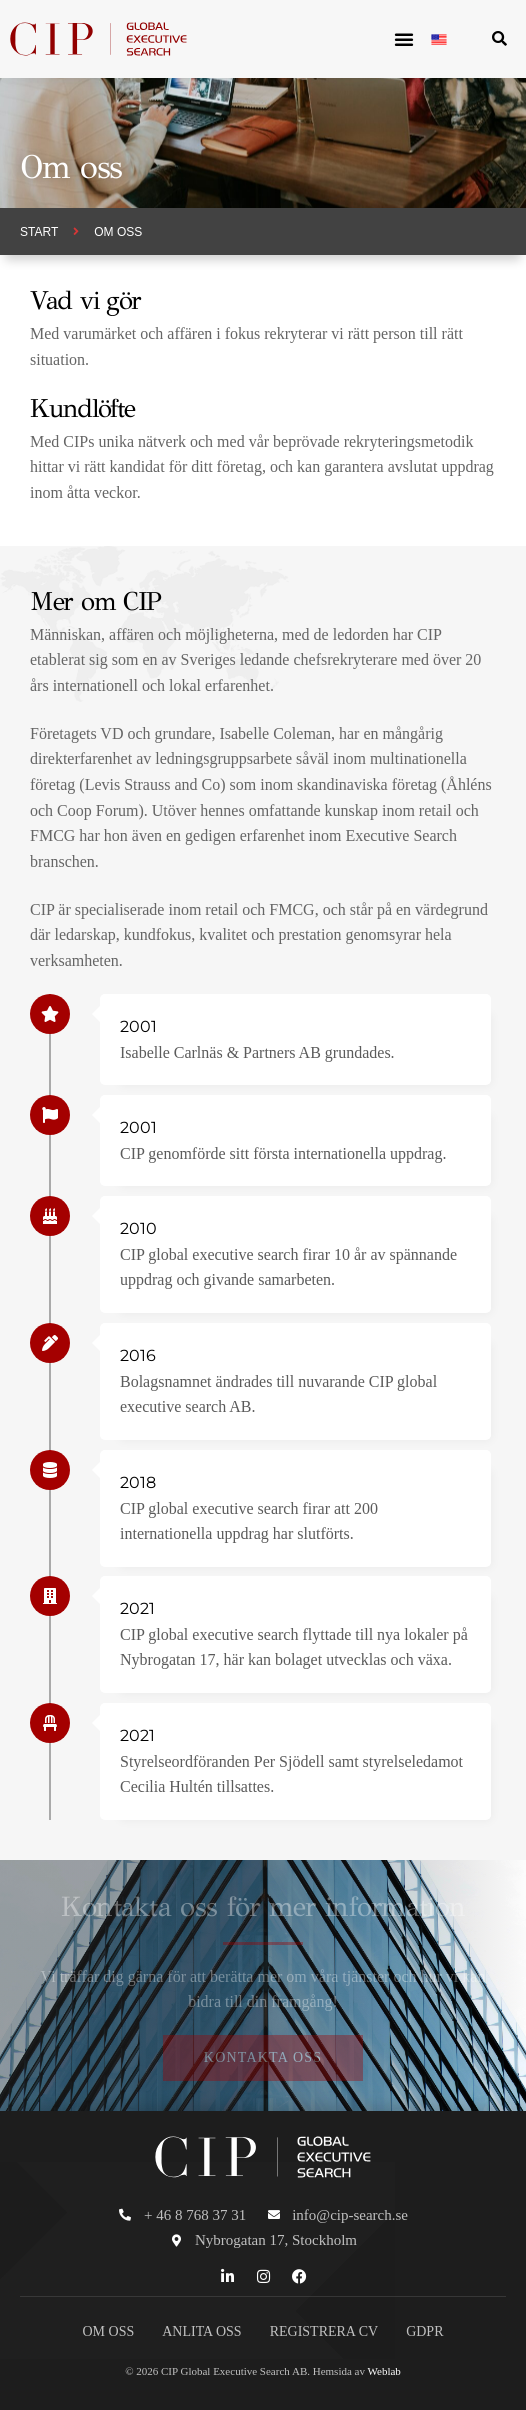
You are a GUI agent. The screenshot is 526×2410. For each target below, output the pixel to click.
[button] (404, 39)
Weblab (384, 2371)
